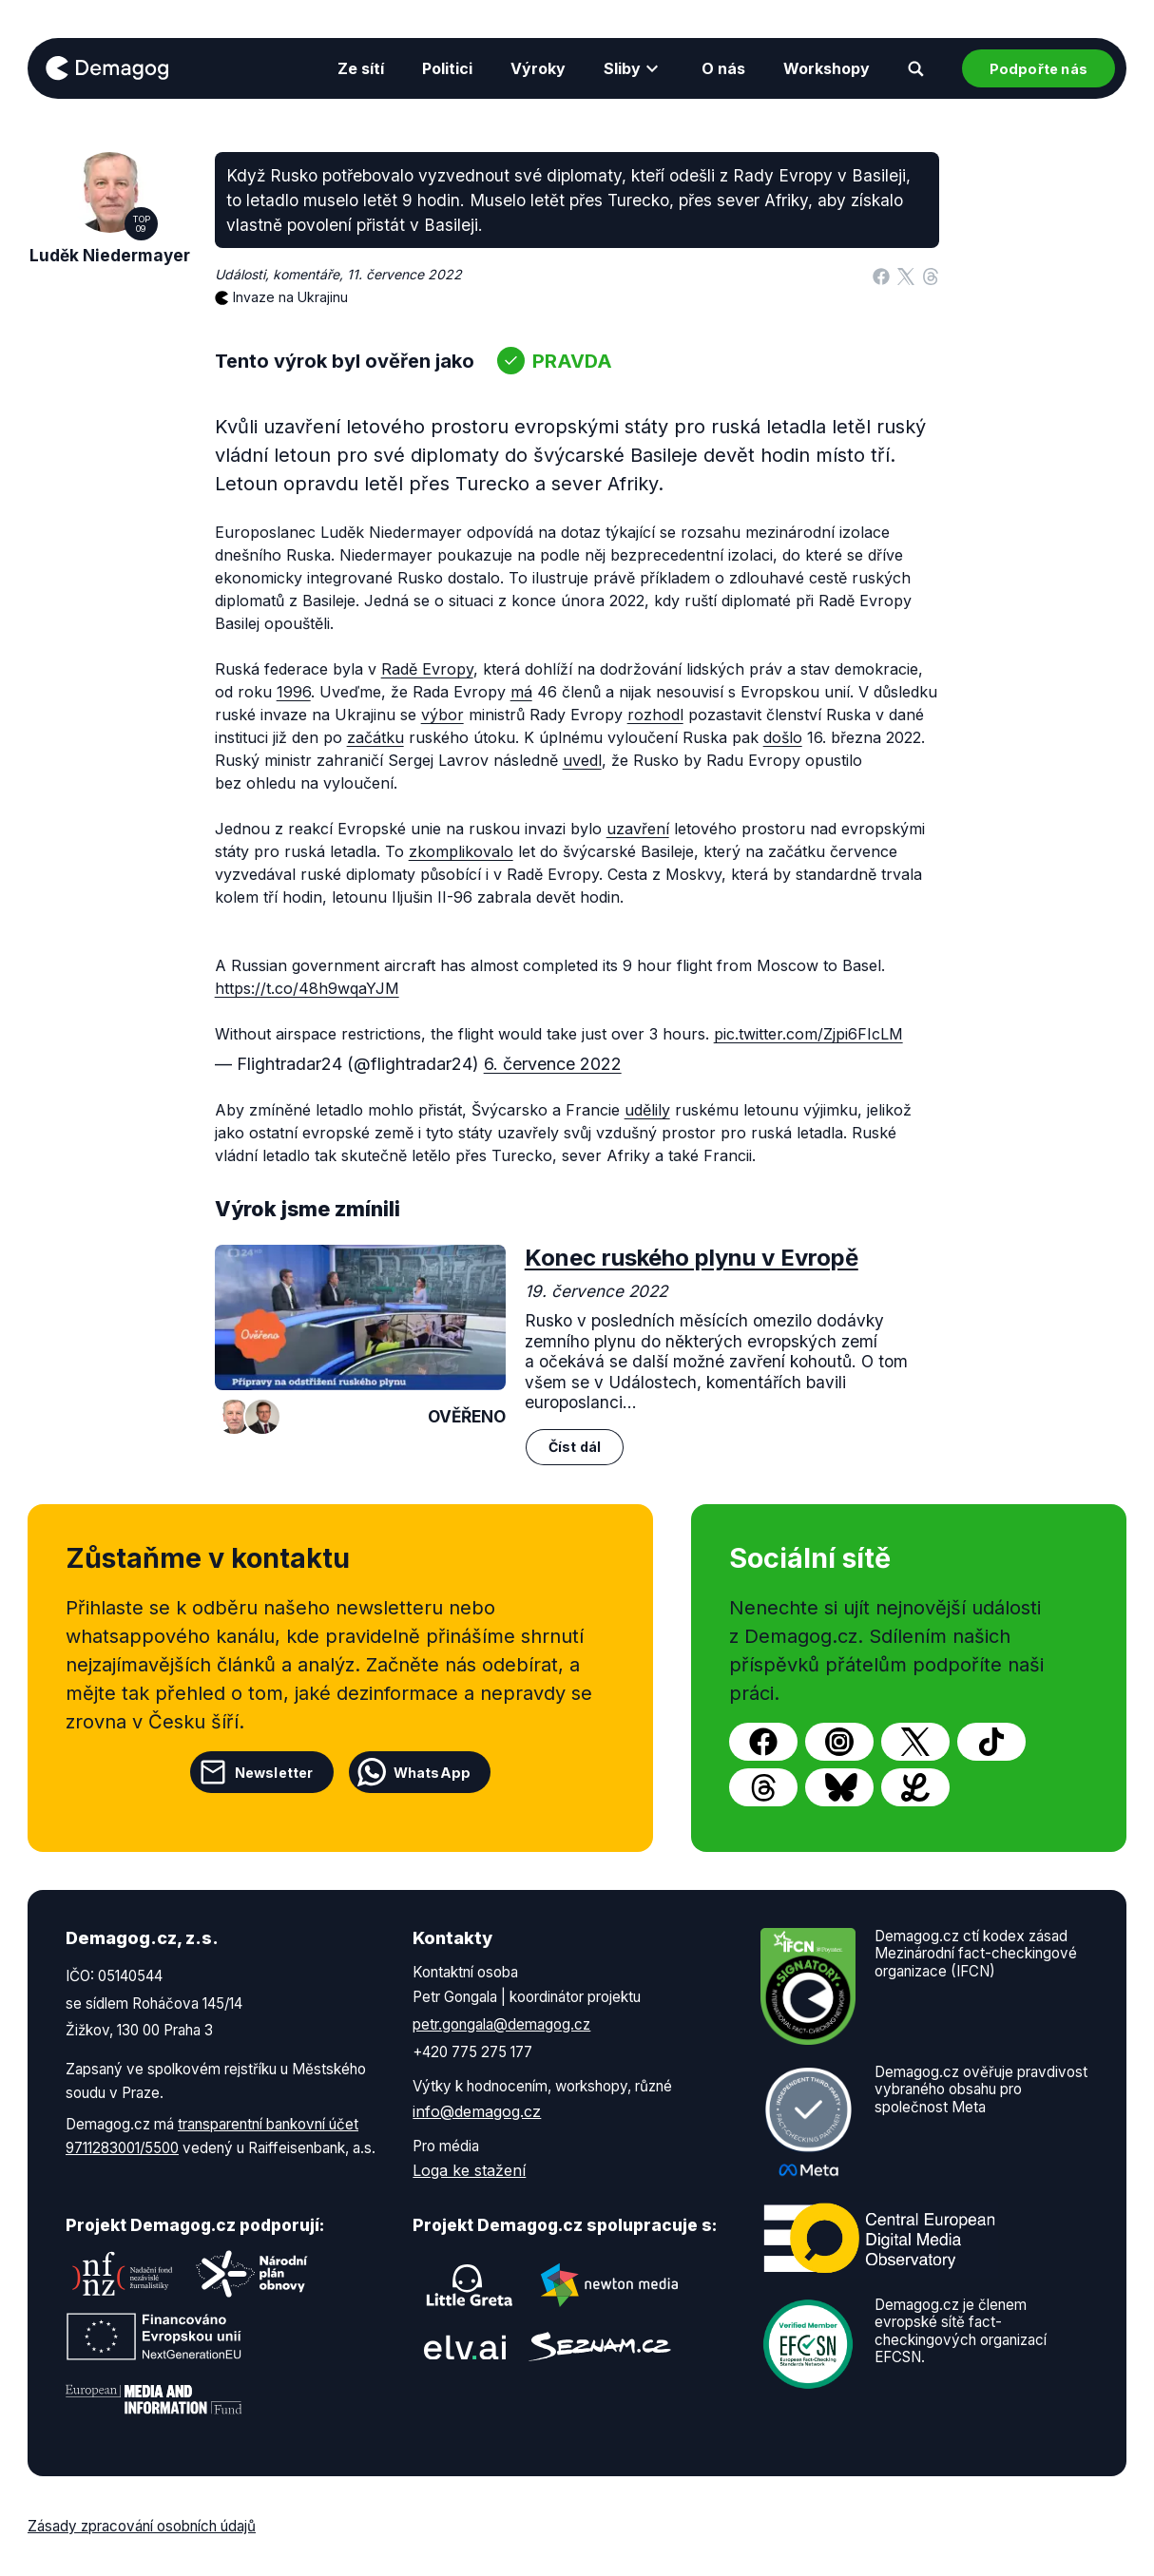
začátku (375, 737)
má (521, 691)
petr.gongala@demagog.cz (501, 2024)
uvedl (582, 760)
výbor (442, 714)
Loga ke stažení (469, 2170)
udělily (647, 1109)
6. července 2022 (553, 1064)
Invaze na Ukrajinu (290, 297)
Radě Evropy (427, 668)
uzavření (637, 828)
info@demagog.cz (477, 2111)
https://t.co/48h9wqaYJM (307, 988)
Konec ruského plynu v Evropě (691, 1257)
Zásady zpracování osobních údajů (142, 2526)
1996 (294, 691)
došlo (782, 737)
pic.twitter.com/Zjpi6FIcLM (808, 1033)
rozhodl (655, 714)
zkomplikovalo (461, 851)
